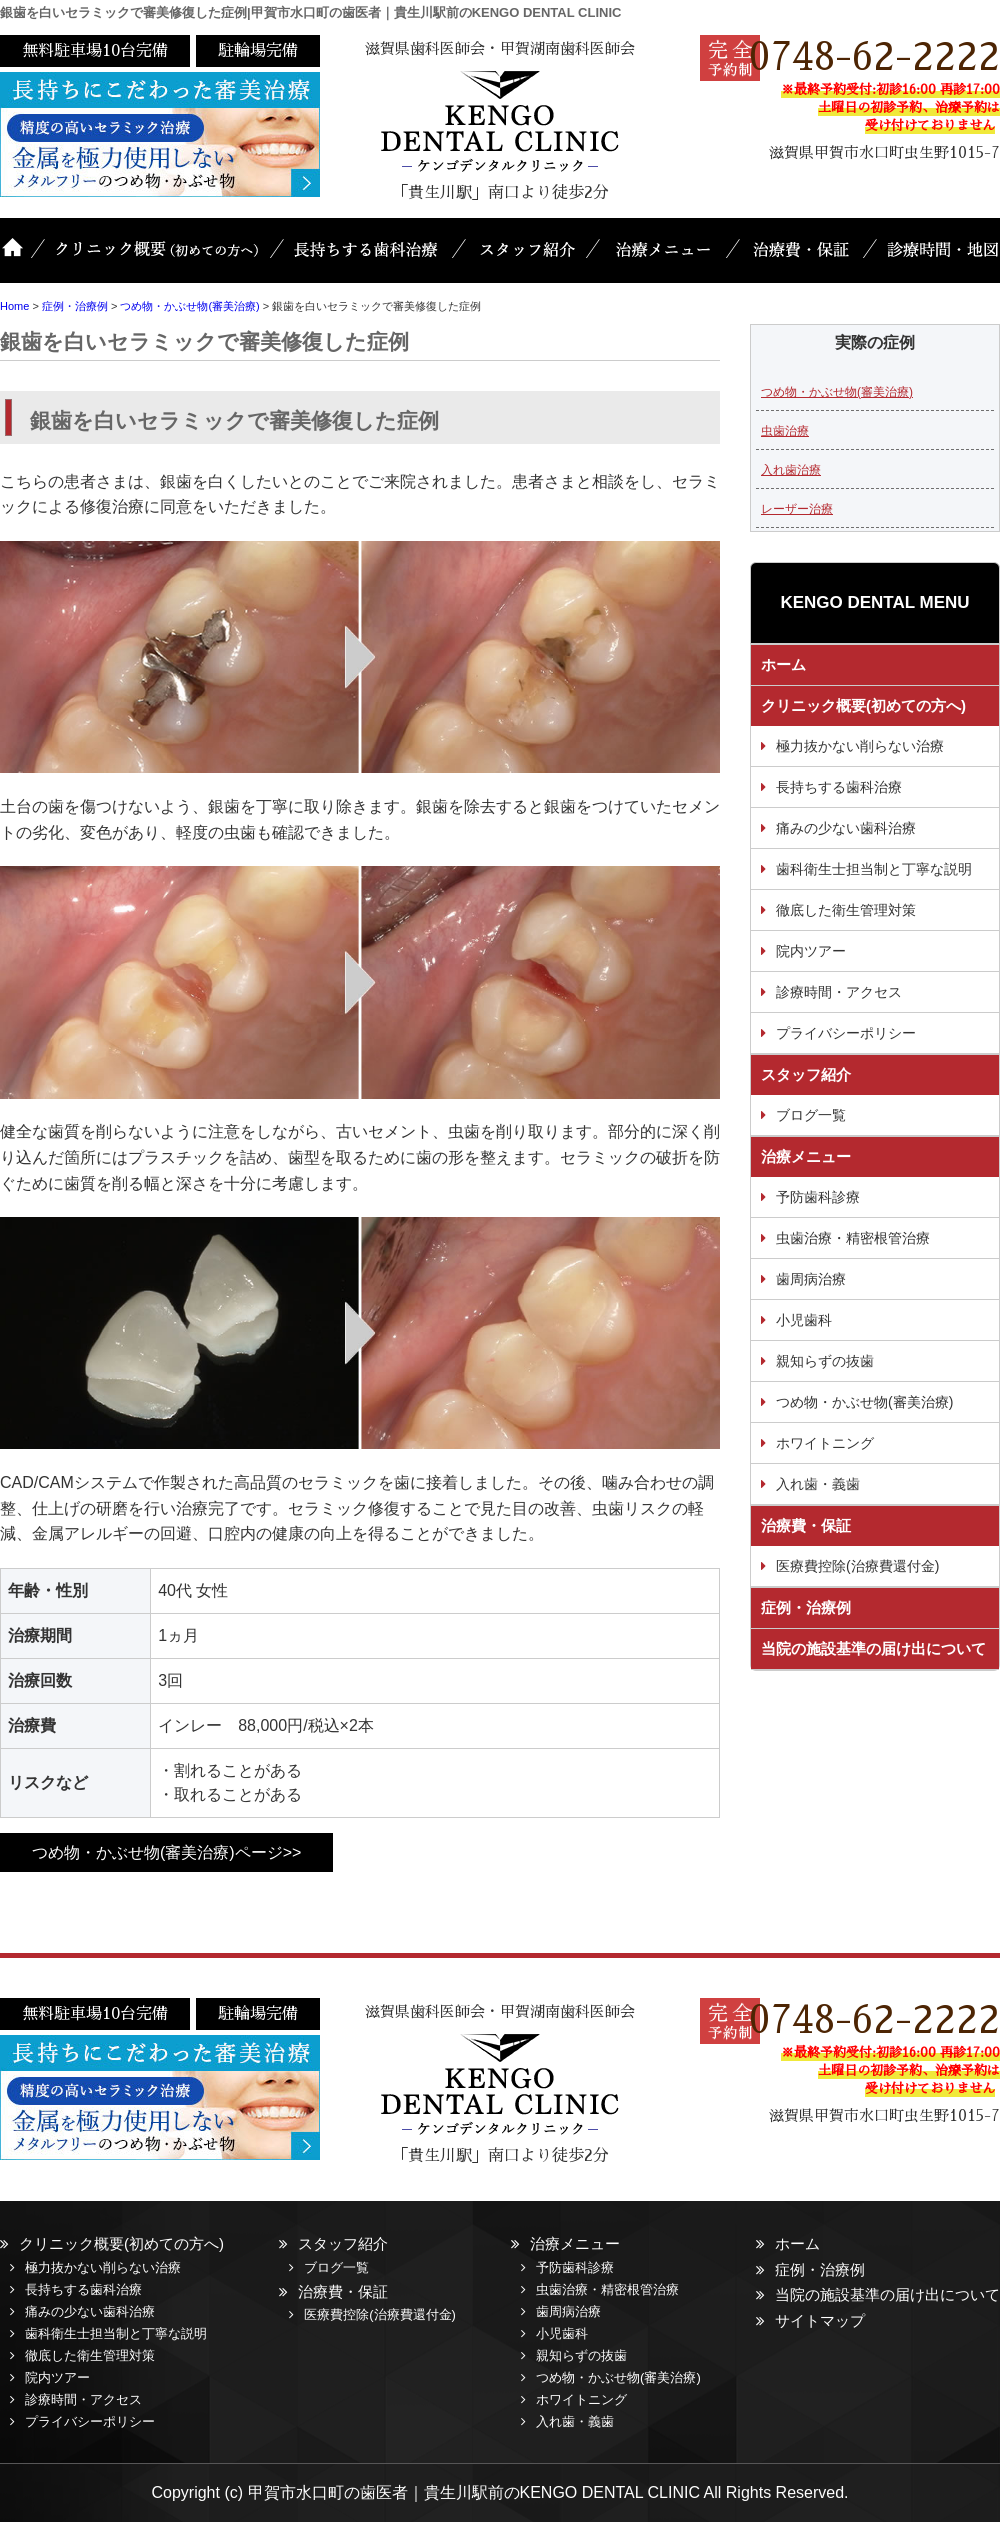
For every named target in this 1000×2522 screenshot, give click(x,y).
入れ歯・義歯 (818, 1484)
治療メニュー (665, 260)
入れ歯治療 (791, 470)
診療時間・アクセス (839, 992)
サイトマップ (820, 2320)
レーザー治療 (797, 509)
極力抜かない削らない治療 (860, 746)
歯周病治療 (811, 1279)
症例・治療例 (806, 1607)
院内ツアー (811, 951)
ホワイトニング (825, 1443)
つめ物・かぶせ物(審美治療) (837, 392)
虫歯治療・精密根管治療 (853, 1238)
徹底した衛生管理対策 (846, 910)
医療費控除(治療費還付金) (857, 1566)
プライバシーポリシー (846, 1033)
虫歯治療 (785, 431)
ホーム (20, 260)
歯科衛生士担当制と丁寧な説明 (874, 869)
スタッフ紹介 (527, 260)
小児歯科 (804, 1320)
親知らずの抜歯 (825, 1361)
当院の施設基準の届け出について (873, 1648)
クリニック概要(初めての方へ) (160, 260)
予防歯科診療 (818, 1197)
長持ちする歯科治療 (370, 260)
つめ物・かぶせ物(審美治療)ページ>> (166, 1852)
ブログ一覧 (811, 1115)
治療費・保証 (802, 260)
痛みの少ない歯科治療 (846, 828)
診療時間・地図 (935, 260)
